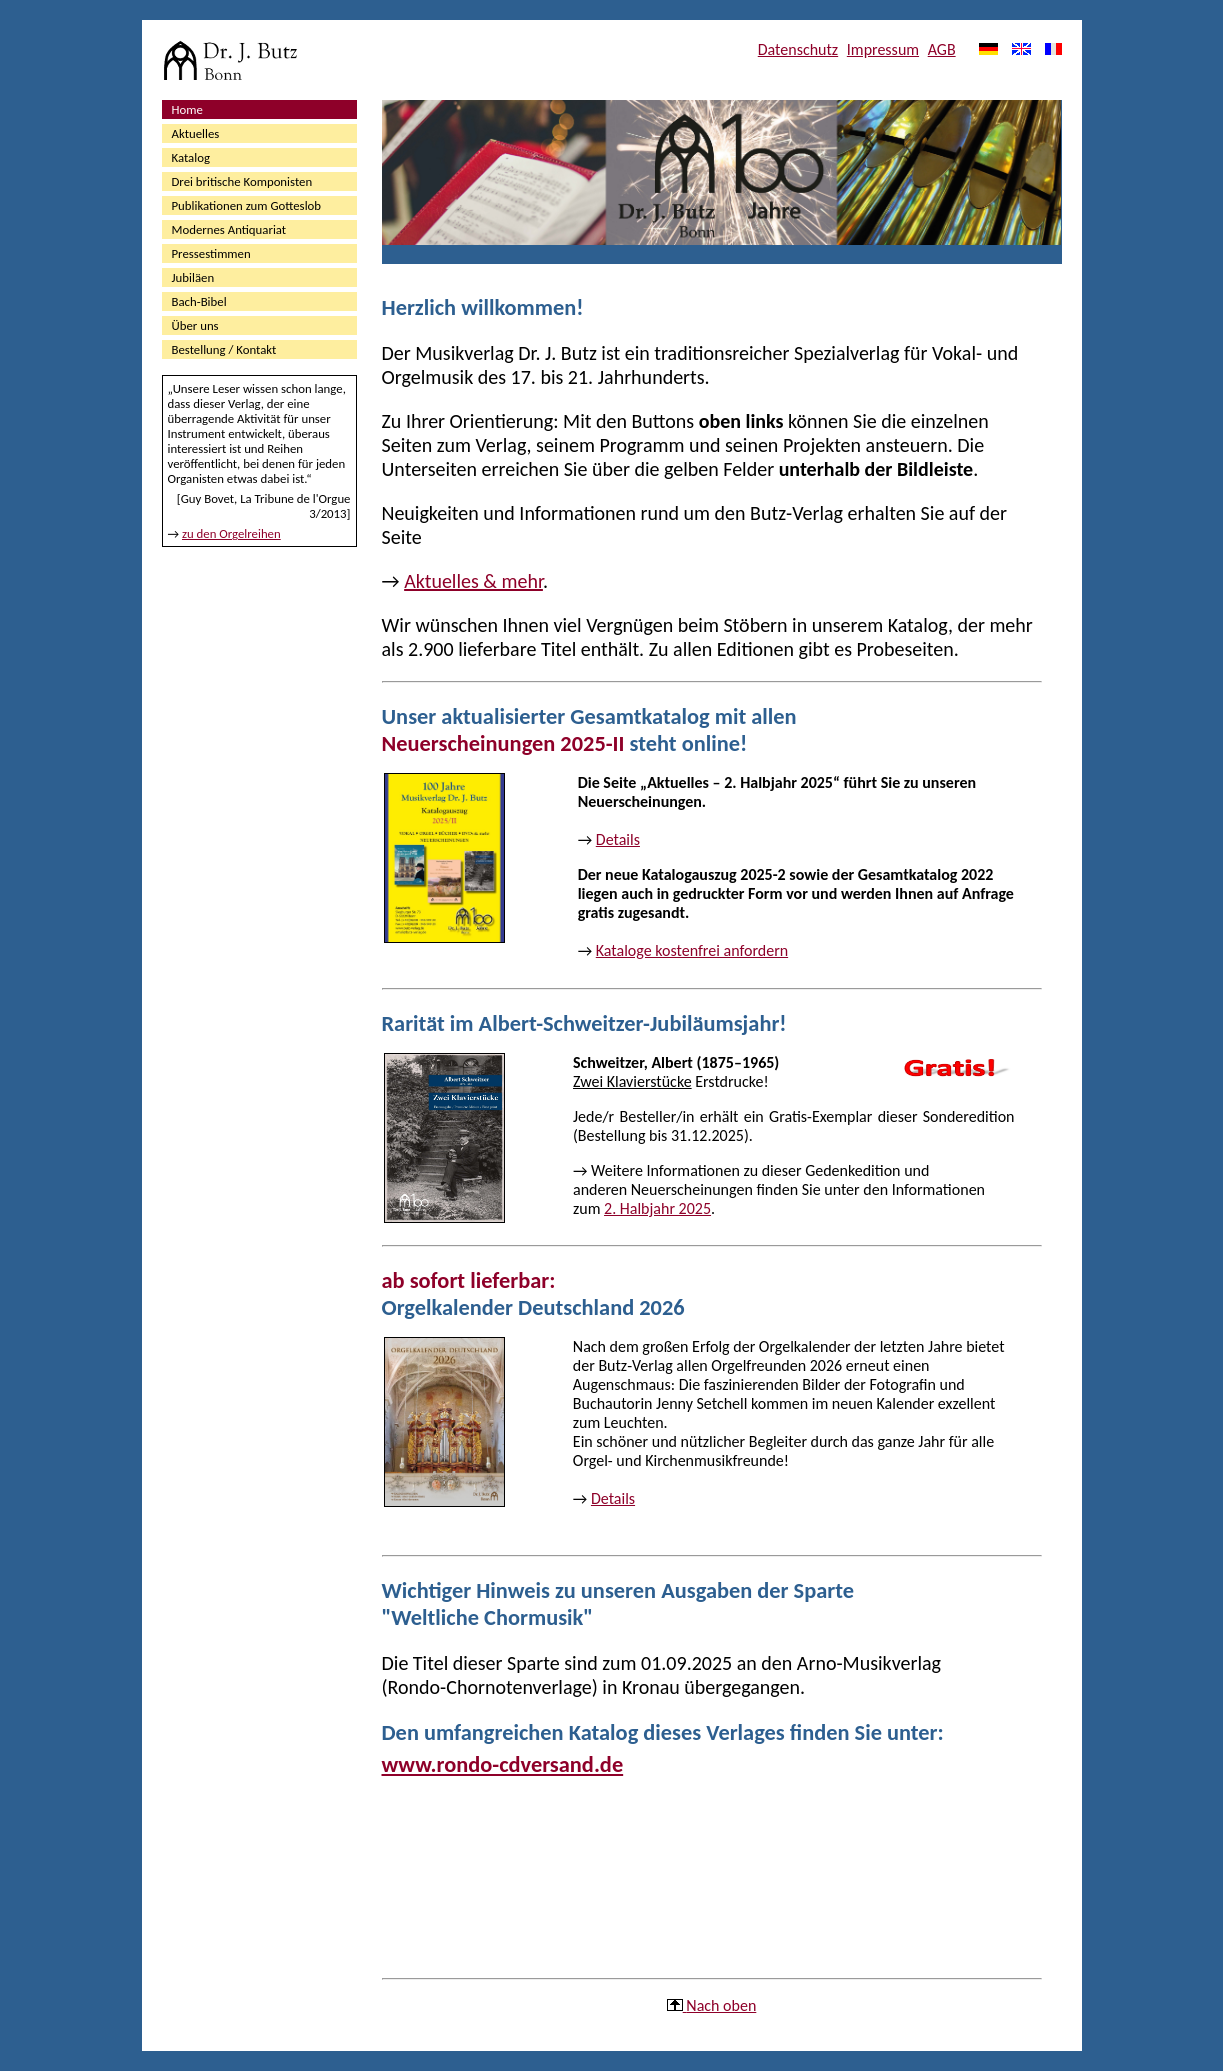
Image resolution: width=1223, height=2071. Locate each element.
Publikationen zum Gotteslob (247, 205)
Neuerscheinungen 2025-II (503, 743)
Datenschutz (798, 49)
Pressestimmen (211, 253)
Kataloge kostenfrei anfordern (692, 950)
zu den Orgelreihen (231, 533)
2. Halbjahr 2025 (657, 1208)
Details (618, 839)
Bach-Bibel (199, 301)
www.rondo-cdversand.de (503, 1764)
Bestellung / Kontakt (224, 349)
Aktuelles (196, 133)
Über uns (195, 325)
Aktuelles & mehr (473, 581)
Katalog (191, 157)
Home (187, 109)
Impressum (883, 49)
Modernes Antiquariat (229, 229)
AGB (942, 49)
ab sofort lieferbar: (469, 1280)
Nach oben (721, 2005)
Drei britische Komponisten (242, 181)
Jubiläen (193, 277)
